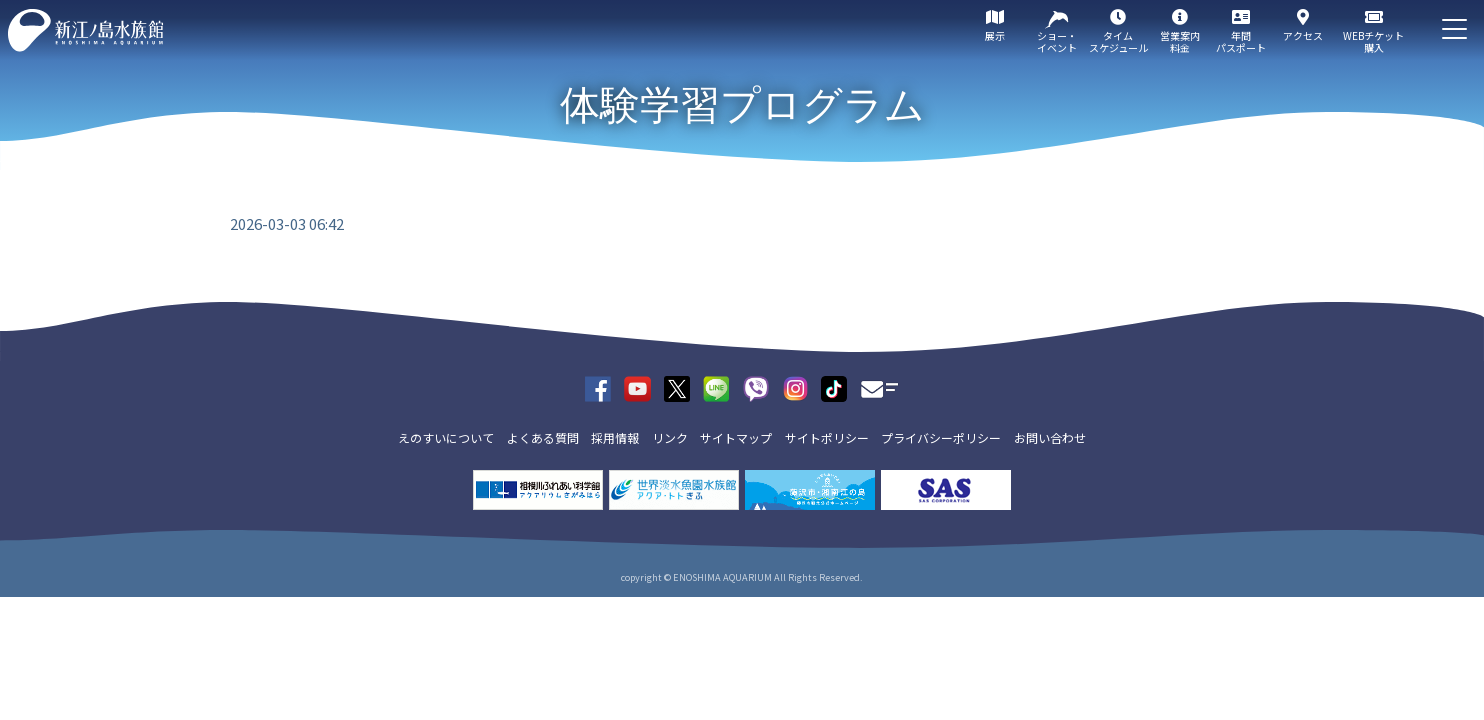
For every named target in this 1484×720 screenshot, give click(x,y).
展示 (995, 35)
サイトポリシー (827, 437)
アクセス (1303, 35)
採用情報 (615, 437)
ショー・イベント (1057, 41)
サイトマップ (736, 437)
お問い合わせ (1050, 437)
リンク (670, 437)
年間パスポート (1241, 41)
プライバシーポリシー (941, 437)
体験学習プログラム (742, 105)
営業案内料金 (1180, 41)
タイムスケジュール (1118, 41)
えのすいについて (446, 437)
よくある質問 (543, 437)
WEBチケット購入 (1373, 41)
